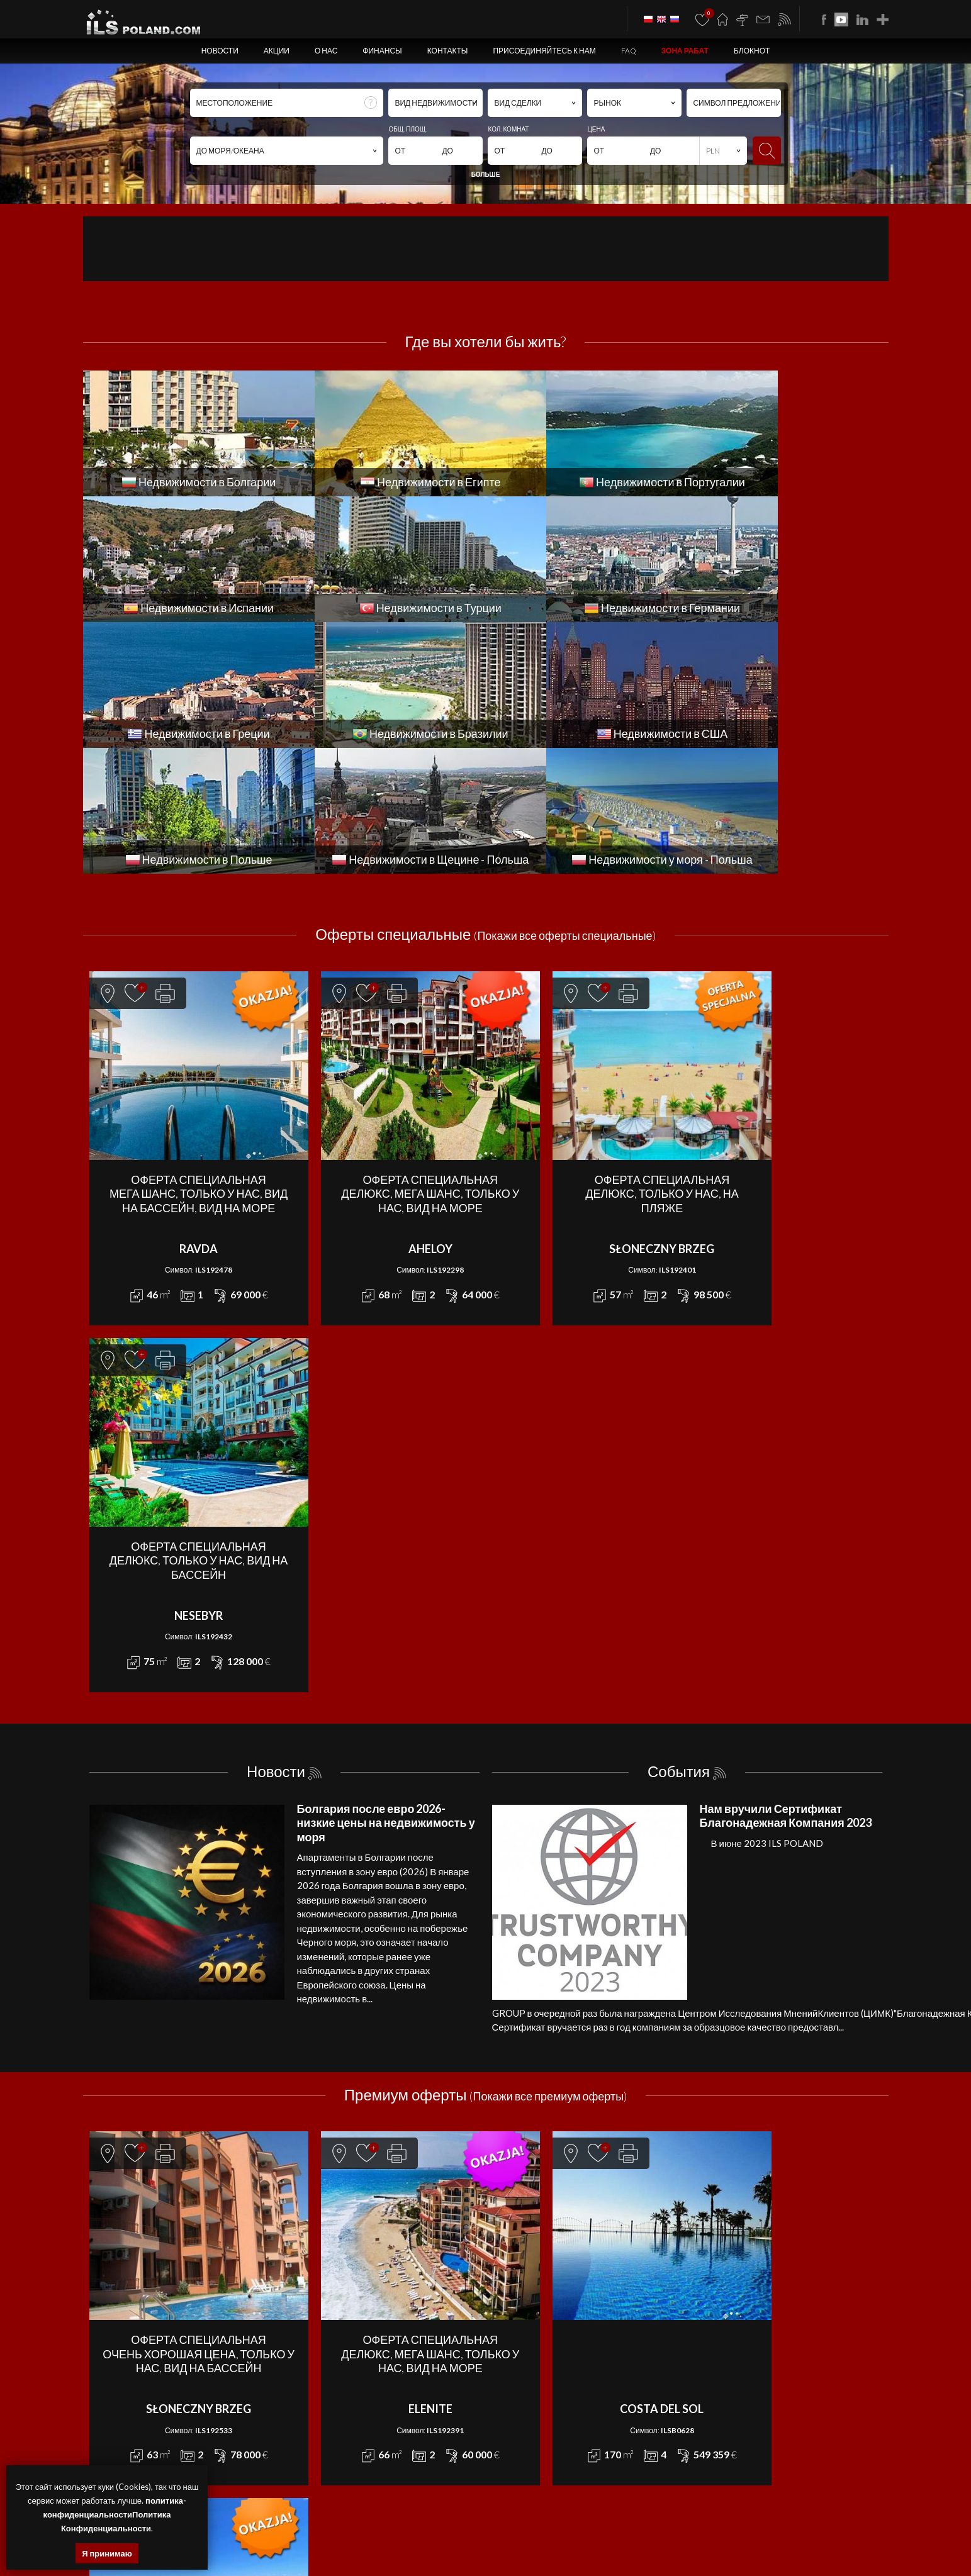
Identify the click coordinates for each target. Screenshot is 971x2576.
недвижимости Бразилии (711, 2541)
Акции (276, 50)
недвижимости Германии (543, 2541)
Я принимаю (107, 2553)
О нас (326, 50)
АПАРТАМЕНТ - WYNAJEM (532, 2205)
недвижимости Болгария (575, 2527)
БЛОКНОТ (752, 50)
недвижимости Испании (371, 2541)
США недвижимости (791, 2541)
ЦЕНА (596, 129)
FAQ (628, 50)
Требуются (678, 2072)
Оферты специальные (485, 808)
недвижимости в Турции (456, 2541)
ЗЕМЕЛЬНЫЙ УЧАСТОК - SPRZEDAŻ (348, 2233)
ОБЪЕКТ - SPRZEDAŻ (321, 2276)
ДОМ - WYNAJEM (514, 2219)
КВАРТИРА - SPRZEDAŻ (326, 2247)
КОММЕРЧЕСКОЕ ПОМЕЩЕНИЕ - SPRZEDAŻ (364, 2262)
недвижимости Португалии (281, 2541)
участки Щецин (504, 2527)
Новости (220, 50)
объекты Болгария (853, 2527)
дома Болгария (716, 2527)
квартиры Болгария (653, 2527)
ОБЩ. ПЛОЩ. (407, 129)
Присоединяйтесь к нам (544, 50)
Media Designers (856, 2419)
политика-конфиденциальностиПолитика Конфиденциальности (114, 2514)
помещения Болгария (781, 2527)
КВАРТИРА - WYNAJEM (526, 2247)
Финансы (381, 50)
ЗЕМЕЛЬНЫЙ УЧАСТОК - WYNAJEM (548, 2233)
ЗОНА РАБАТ (685, 50)
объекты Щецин (449, 2527)
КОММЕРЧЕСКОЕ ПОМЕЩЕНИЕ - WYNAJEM (564, 2262)
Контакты (447, 50)
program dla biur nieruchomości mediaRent (814, 2405)
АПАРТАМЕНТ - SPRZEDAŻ (332, 2205)
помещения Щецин (385, 2527)
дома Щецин (329, 2527)
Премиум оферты (485, 1602)
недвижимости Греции (626, 2541)
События (679, 1278)
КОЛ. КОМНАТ (508, 129)
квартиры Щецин (276, 2527)
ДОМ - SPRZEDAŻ (314, 2219)
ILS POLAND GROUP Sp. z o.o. (240, 2405)
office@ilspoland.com (126, 2257)
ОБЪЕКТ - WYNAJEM (521, 2276)
